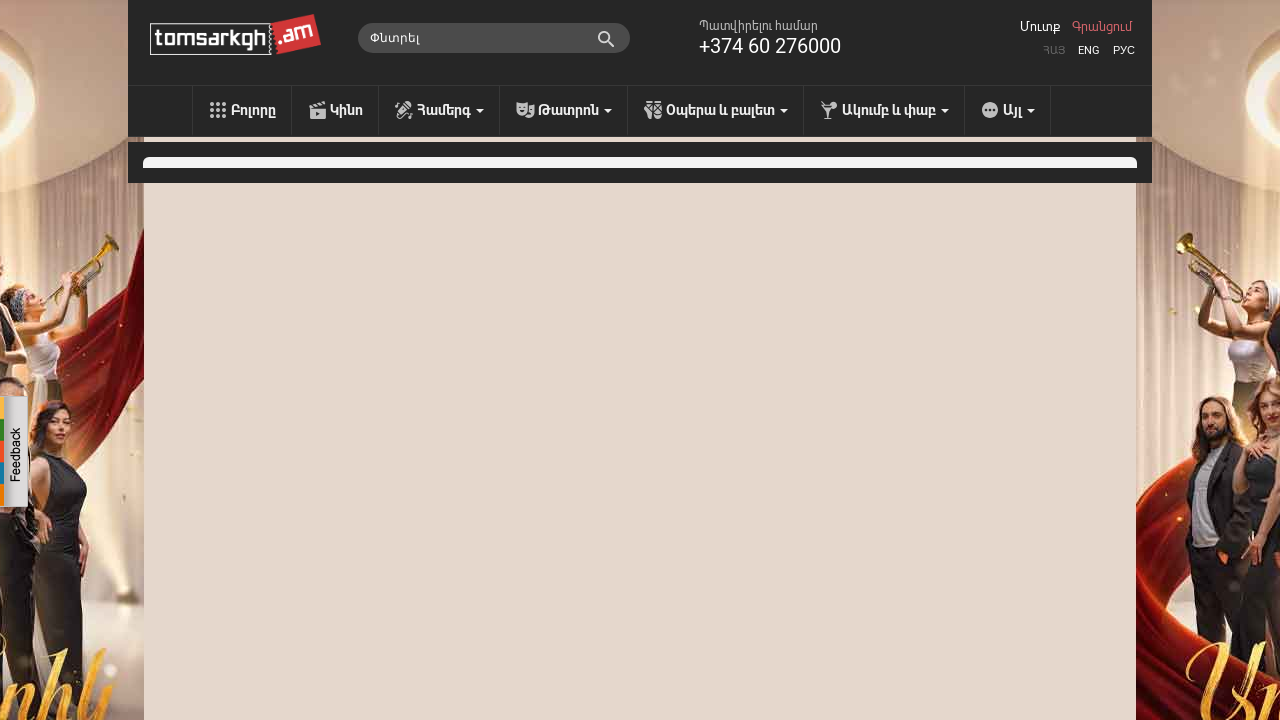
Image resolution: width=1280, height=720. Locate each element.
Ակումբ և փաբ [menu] (895, 110)
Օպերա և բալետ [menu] (727, 110)
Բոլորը (253, 110)
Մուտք (1040, 27)
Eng (1089, 50)
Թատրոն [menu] (575, 110)
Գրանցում (1102, 27)
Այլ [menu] (1019, 110)
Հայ (1054, 50)
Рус (1124, 50)
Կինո (346, 110)
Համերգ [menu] (450, 110)
